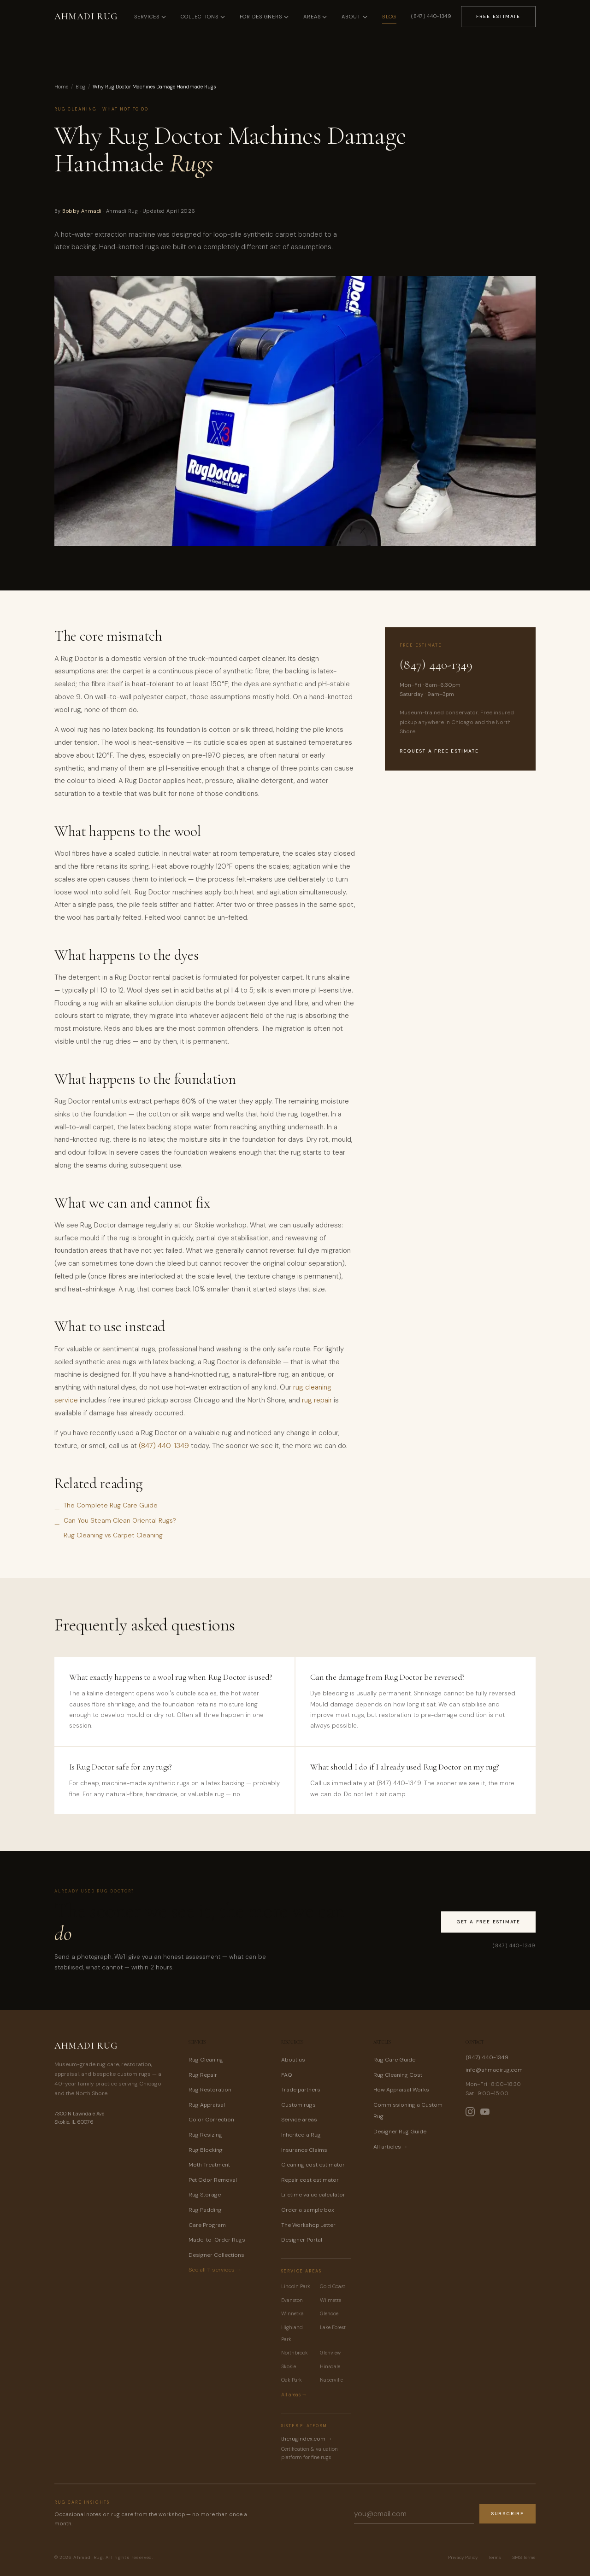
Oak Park (291, 2380)
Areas (315, 16)
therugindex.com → (306, 2438)
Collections (203, 16)
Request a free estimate (445, 751)
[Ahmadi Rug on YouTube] (485, 2111)
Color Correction (211, 2119)
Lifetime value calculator (313, 2194)
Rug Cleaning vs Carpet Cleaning (113, 1535)
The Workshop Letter (308, 2225)
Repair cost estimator (310, 2180)
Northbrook (294, 2352)
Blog (389, 16)
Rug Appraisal (207, 2105)
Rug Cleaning (206, 2059)
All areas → (294, 2394)
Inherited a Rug (301, 2134)
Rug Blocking (206, 2150)
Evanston (292, 2300)
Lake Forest (333, 2327)
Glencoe (329, 2313)
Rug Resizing (205, 2134)
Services (150, 16)
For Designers (264, 16)
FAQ (286, 2075)
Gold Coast (332, 2286)
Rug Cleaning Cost (397, 2075)
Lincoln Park (295, 2286)
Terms (495, 2557)
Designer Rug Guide (399, 2131)
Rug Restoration (210, 2089)
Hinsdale (330, 2366)
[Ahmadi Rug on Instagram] (470, 2111)
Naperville (331, 2380)
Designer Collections (216, 2255)
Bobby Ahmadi (81, 211)
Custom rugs (298, 2105)
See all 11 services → (215, 2269)
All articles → (390, 2146)
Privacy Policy (463, 2557)
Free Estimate (498, 16)
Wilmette (330, 2300)
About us (293, 2059)
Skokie (288, 2366)
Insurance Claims (304, 2150)
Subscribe (507, 2514)
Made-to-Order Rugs (217, 2239)
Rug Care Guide (394, 2059)
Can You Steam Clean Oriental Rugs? (120, 1520)
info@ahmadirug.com (494, 2070)
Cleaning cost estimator (313, 2164)
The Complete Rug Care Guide (111, 1505)
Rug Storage (205, 2194)
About (354, 16)
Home (61, 86)
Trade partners (300, 2089)
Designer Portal (301, 2239)
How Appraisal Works (401, 2089)
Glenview (330, 2352)
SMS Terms (524, 2557)
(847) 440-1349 (164, 1445)
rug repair (317, 1400)
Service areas (299, 2119)
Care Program (207, 2225)
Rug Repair (203, 2075)
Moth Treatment (209, 2164)
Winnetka (292, 2313)
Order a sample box (307, 2210)
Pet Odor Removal (213, 2180)
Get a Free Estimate (488, 1922)
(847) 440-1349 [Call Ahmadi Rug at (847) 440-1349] (431, 16)
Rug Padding (205, 2210)
